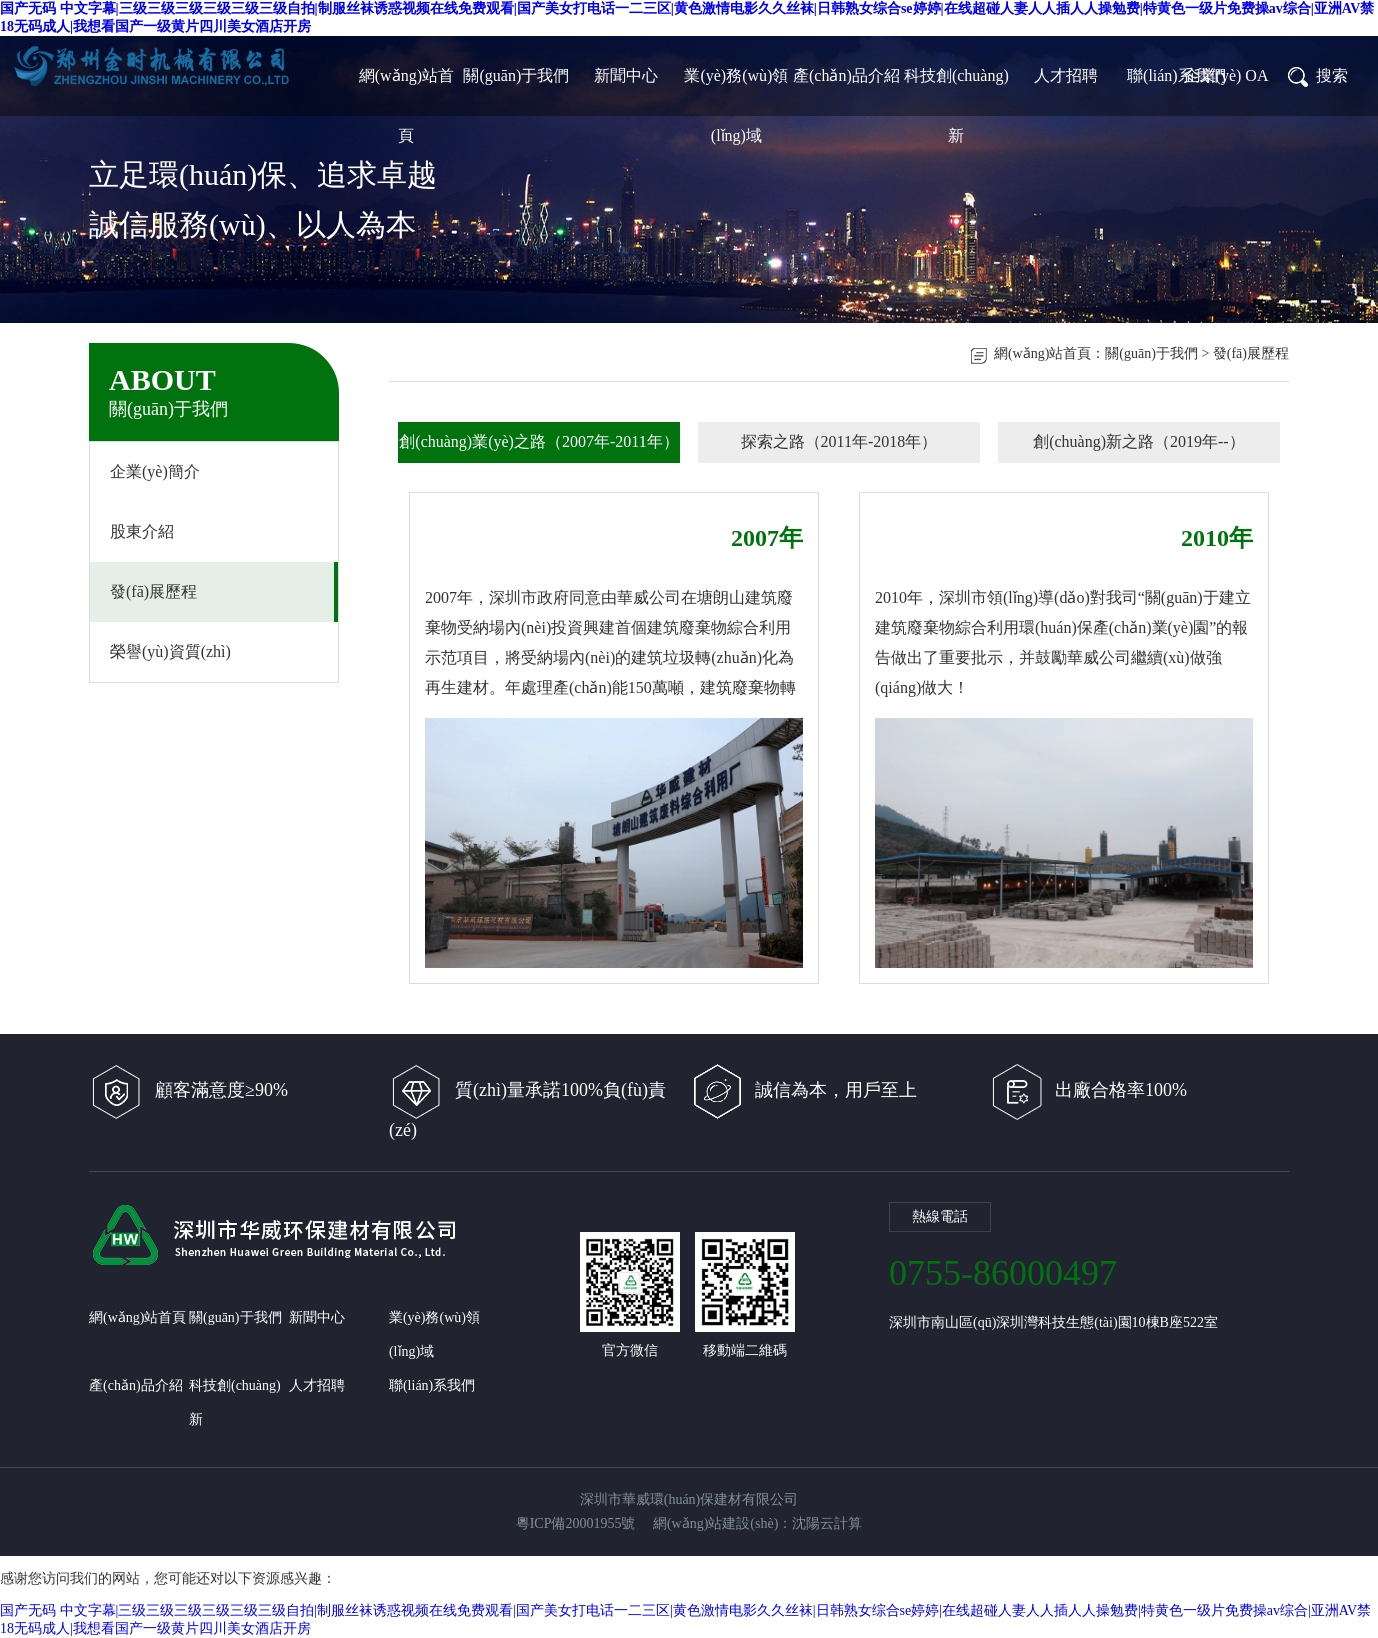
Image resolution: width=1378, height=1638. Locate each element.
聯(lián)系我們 (1176, 75)
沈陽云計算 (827, 1523)
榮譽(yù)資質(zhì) (170, 651)
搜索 (1317, 75)
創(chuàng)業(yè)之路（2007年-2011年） (538, 441)
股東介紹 (142, 531)
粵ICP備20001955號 (576, 1523)
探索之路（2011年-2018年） (839, 441)
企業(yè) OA (1226, 75)
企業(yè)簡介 (155, 471)
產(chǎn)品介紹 (846, 75)
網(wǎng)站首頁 (406, 86)
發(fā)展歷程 (153, 591)
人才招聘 (1066, 75)
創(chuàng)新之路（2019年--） (1139, 441)
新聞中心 (626, 75)
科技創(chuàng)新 (956, 86)
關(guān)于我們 (516, 75)
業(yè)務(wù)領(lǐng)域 (736, 86)
